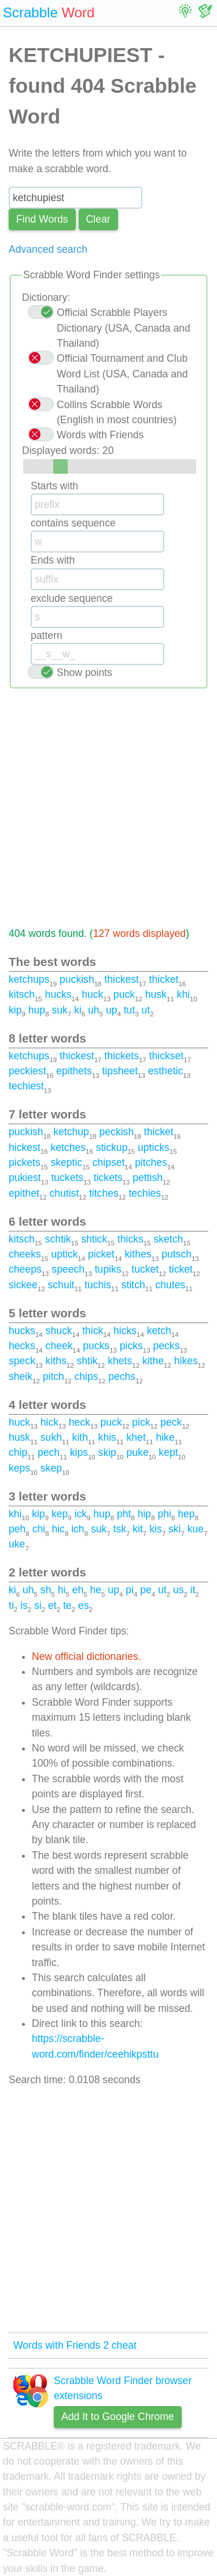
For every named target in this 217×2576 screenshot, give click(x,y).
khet (136, 1437)
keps (19, 1468)
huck (92, 994)
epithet (24, 1193)
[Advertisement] (108, 806)
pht (124, 1514)
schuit (61, 1285)
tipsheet (120, 1071)
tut (129, 1010)
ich (77, 1529)
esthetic (165, 1071)
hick (49, 1422)
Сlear (98, 219)
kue (195, 1529)
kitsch (22, 994)
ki (78, 1010)
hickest (25, 1147)
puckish (77, 979)
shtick (94, 1239)
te (67, 1605)
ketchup (71, 1132)
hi (62, 1590)
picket (101, 1254)
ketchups (29, 979)
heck (79, 1422)
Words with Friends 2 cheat (75, 2345)
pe (146, 1590)
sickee (23, 1285)
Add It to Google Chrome (117, 2416)
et (52, 1605)
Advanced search (48, 249)
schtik (58, 1239)
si (38, 1605)
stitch (133, 1285)
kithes (138, 1254)
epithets (74, 1071)
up (111, 1010)
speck (22, 1361)
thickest (121, 979)
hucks (58, 994)
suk (59, 1010)
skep (51, 1468)
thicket (164, 979)
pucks (96, 1345)
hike (165, 1437)
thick (92, 1330)
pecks (166, 1345)
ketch (159, 1330)
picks (131, 1345)
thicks (130, 1239)
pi (130, 1590)
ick (81, 1514)
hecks (22, 1345)
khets (120, 1361)
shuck (59, 1330)
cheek (59, 1345)
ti (11, 1605)
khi (183, 994)
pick (141, 1422)
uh (94, 1010)
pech (49, 1452)
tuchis (97, 1285)
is (24, 1605)
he (96, 1590)
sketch (168, 1239)
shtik (86, 1361)
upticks (154, 1147)
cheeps (25, 1269)
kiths (56, 1361)
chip (18, 1452)
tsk (119, 1529)
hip (144, 1514)
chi (39, 1529)
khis (107, 1437)
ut (146, 1010)
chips (86, 1376)
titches (104, 1193)
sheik (20, 1376)
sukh (51, 1437)
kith (80, 1437)
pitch (53, 1376)
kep (60, 1514)
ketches (68, 1147)
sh (46, 1590)
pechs (121, 1376)
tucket (145, 1269)
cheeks (25, 1254)
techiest (26, 1086)
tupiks (108, 1269)
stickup (112, 1147)
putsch (176, 1254)
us (178, 1590)
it (193, 1590)
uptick (64, 1254)
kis (155, 1529)
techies (144, 1193)
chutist (64, 1193)
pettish (148, 1177)
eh (78, 1590)
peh (17, 1529)
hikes (186, 1361)
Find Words (42, 219)
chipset (109, 1162)
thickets (121, 1056)
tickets (108, 1177)
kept (168, 1452)
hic (58, 1529)
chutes (170, 1285)
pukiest (25, 1177)
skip (107, 1452)
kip (15, 1010)
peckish (117, 1132)
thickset (166, 1056)
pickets (25, 1162)
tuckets (67, 1177)
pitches (151, 1162)
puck (124, 994)
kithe (153, 1361)
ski (174, 1529)
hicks (125, 1330)
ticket (181, 1269)
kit (138, 1529)
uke (17, 1544)
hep (186, 1514)
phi (164, 1514)
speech (68, 1269)
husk (156, 994)
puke (138, 1452)
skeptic (66, 1162)
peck (171, 1422)
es (83, 1605)
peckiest (27, 1071)
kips (79, 1452)
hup (36, 1010)
